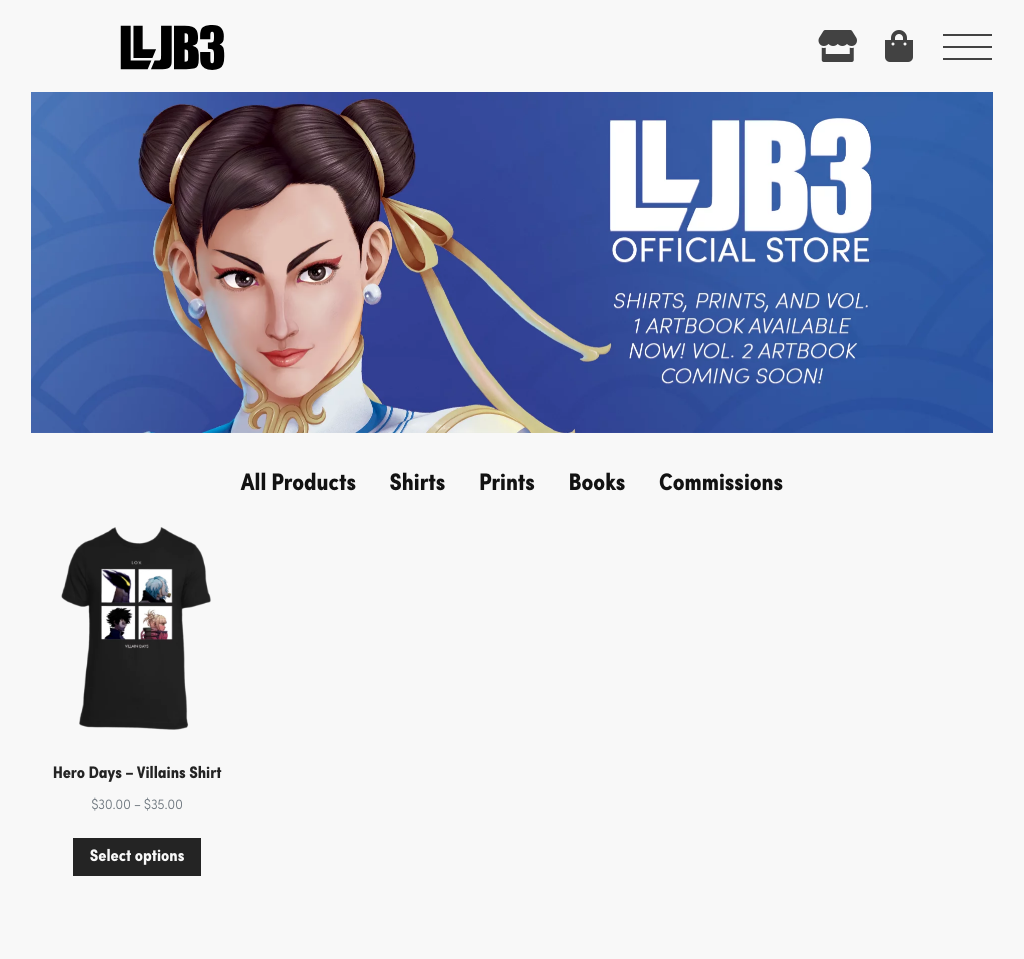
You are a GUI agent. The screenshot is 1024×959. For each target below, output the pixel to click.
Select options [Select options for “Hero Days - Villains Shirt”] (137, 855)
